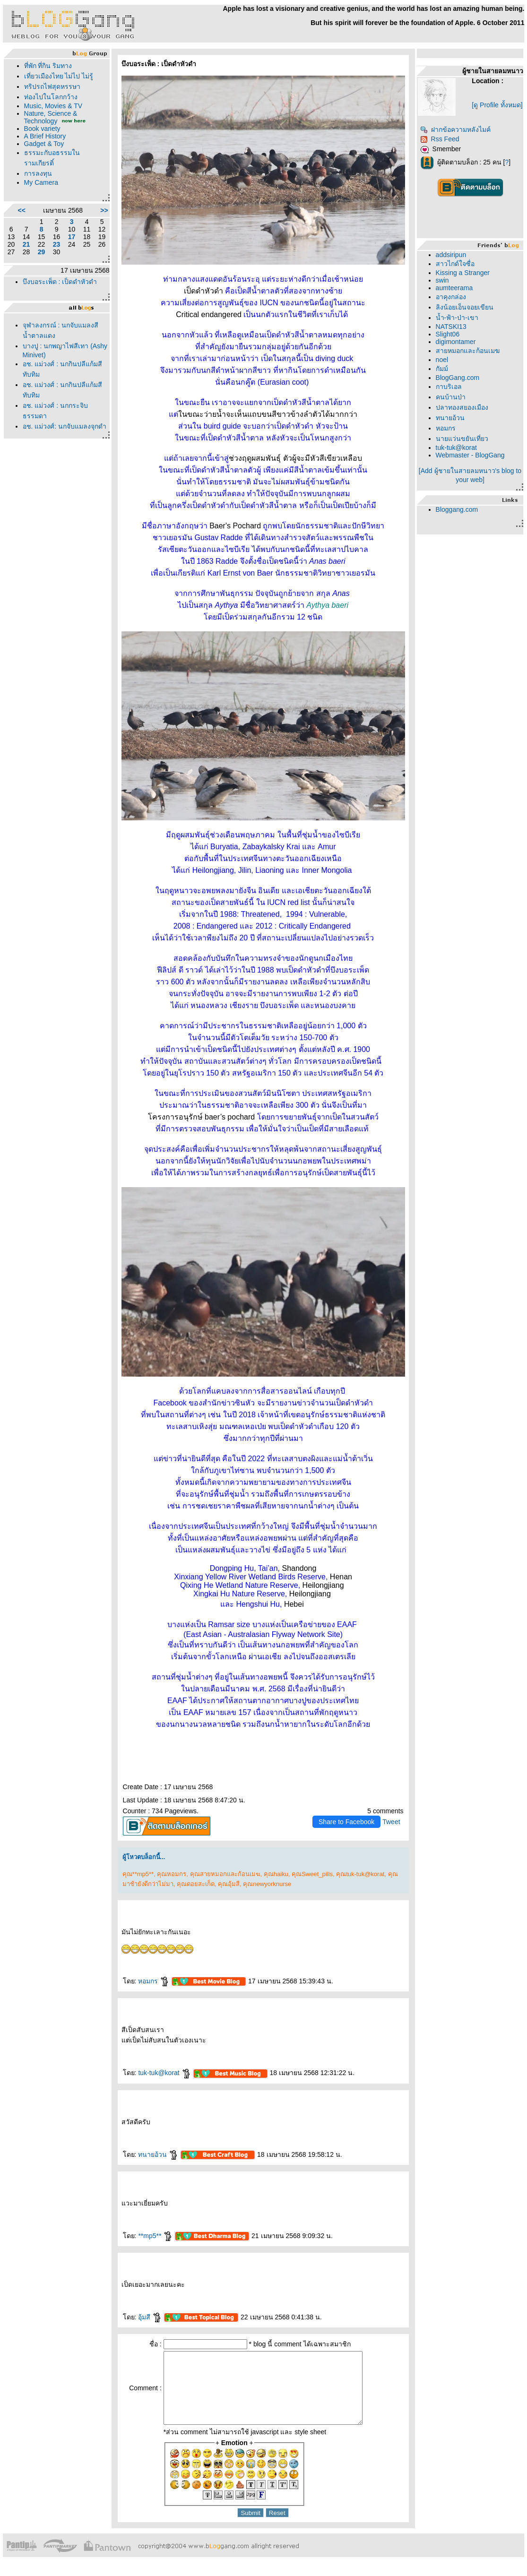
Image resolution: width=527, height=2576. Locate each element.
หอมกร (153, 1981)
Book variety (42, 128)
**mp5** (155, 2236)
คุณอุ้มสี (229, 1883)
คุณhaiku (276, 1874)
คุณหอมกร (171, 1874)
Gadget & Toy (44, 143)
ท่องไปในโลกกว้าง (51, 97)
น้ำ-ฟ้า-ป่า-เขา (457, 317)
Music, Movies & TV (53, 106)
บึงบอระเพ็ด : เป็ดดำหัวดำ (60, 281)
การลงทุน (38, 173)
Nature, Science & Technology (51, 117)
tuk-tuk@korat (164, 2072)
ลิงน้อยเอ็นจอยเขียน (464, 307)
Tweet (391, 1822)
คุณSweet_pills (312, 1874)
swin (442, 280)
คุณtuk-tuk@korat (360, 1874)
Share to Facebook (346, 1822)
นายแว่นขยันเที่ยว (462, 438)
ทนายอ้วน (158, 2154)
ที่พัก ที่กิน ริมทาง (48, 65)
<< (21, 210)
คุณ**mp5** (138, 1874)
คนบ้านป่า (451, 397)
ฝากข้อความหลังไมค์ (455, 129)
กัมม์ (442, 368)
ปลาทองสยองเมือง (462, 407)
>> (104, 210)
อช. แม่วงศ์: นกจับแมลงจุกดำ (65, 426)
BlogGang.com (458, 377)
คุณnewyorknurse (267, 1883)
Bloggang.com (457, 509)
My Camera (41, 182)
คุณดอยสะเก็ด (196, 1883)
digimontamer (456, 341)
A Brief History (45, 136)
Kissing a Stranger (463, 272)
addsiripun (451, 254)
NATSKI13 (451, 326)
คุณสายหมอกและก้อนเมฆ (225, 1874)
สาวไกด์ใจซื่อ (455, 263)
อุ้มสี (150, 2317)
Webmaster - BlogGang (470, 455)
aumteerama (454, 288)
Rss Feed (439, 139)
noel (442, 359)
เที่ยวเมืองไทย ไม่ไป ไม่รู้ (59, 76)
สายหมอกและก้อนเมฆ (468, 350)
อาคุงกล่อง (451, 297)
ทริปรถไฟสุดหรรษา (52, 86)
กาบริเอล (449, 386)
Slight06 (448, 334)
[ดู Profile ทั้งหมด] (497, 105)
